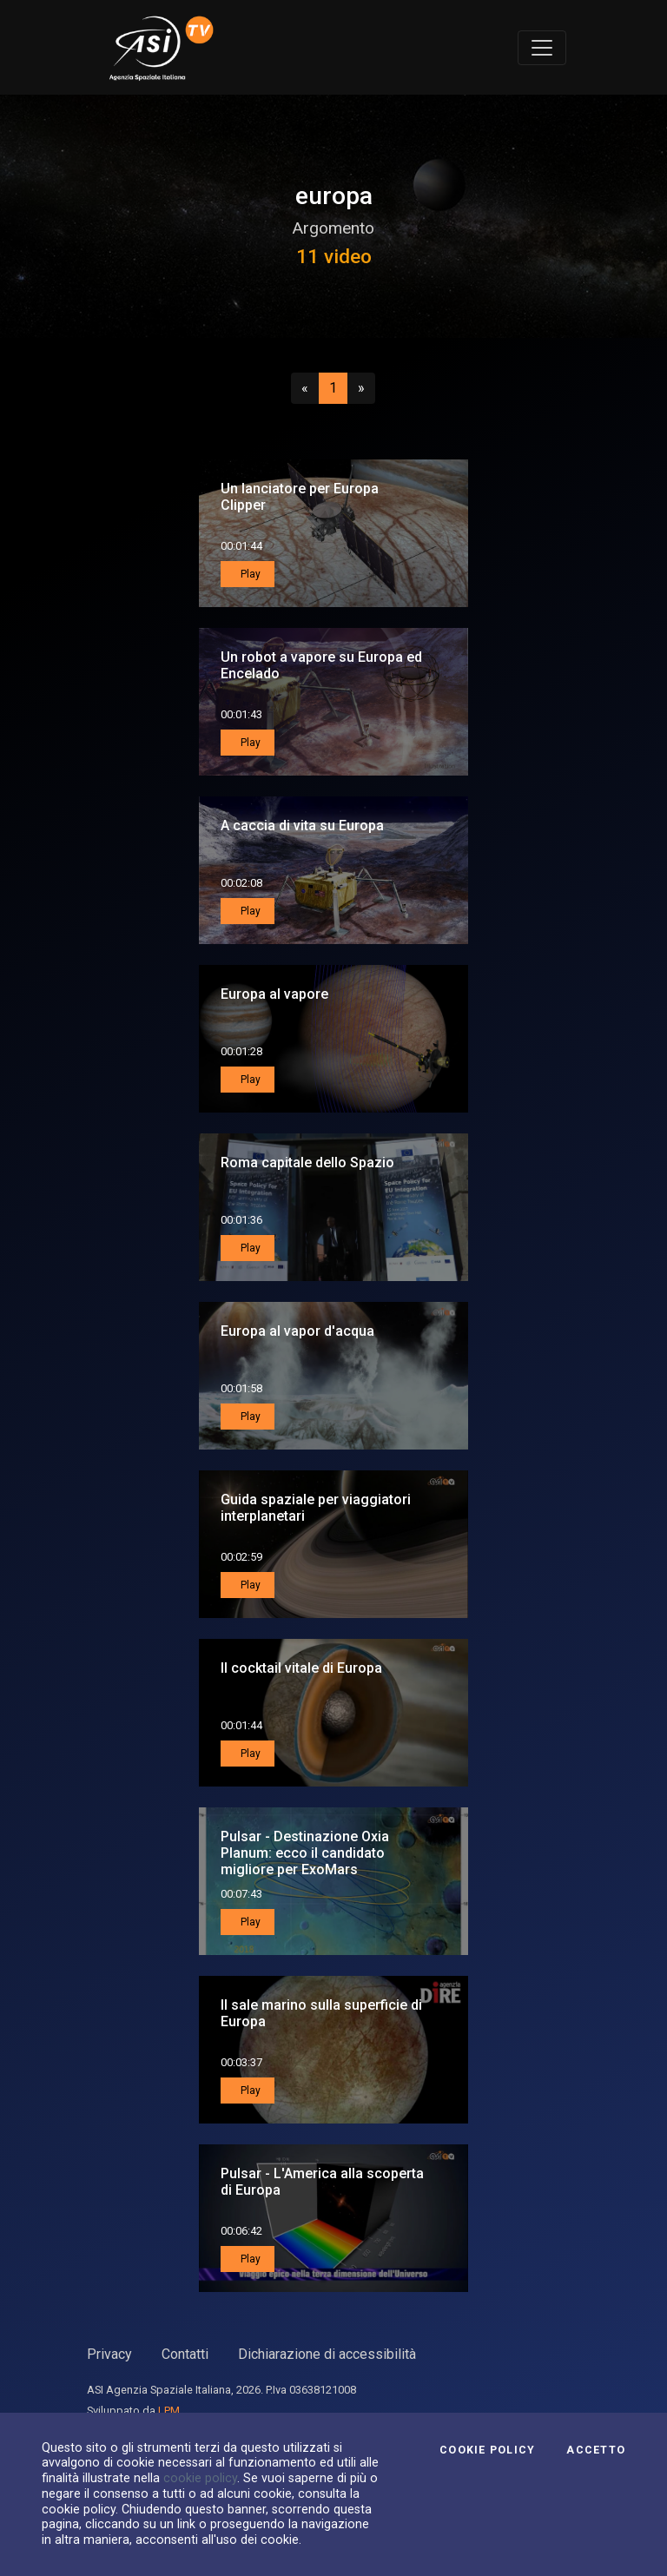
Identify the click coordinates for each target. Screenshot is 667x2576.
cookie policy (200, 2478)
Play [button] (249, 574)
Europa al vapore (274, 994)
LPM (169, 2410)
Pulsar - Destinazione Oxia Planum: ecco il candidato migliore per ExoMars (305, 1853)
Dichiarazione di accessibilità (327, 2354)
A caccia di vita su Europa (302, 825)
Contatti (185, 2354)
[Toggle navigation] (542, 47)
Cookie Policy (487, 2450)
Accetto (595, 2450)
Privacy (109, 2354)
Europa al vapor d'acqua (297, 1331)
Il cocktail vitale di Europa (301, 1668)
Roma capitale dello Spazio (307, 1162)
